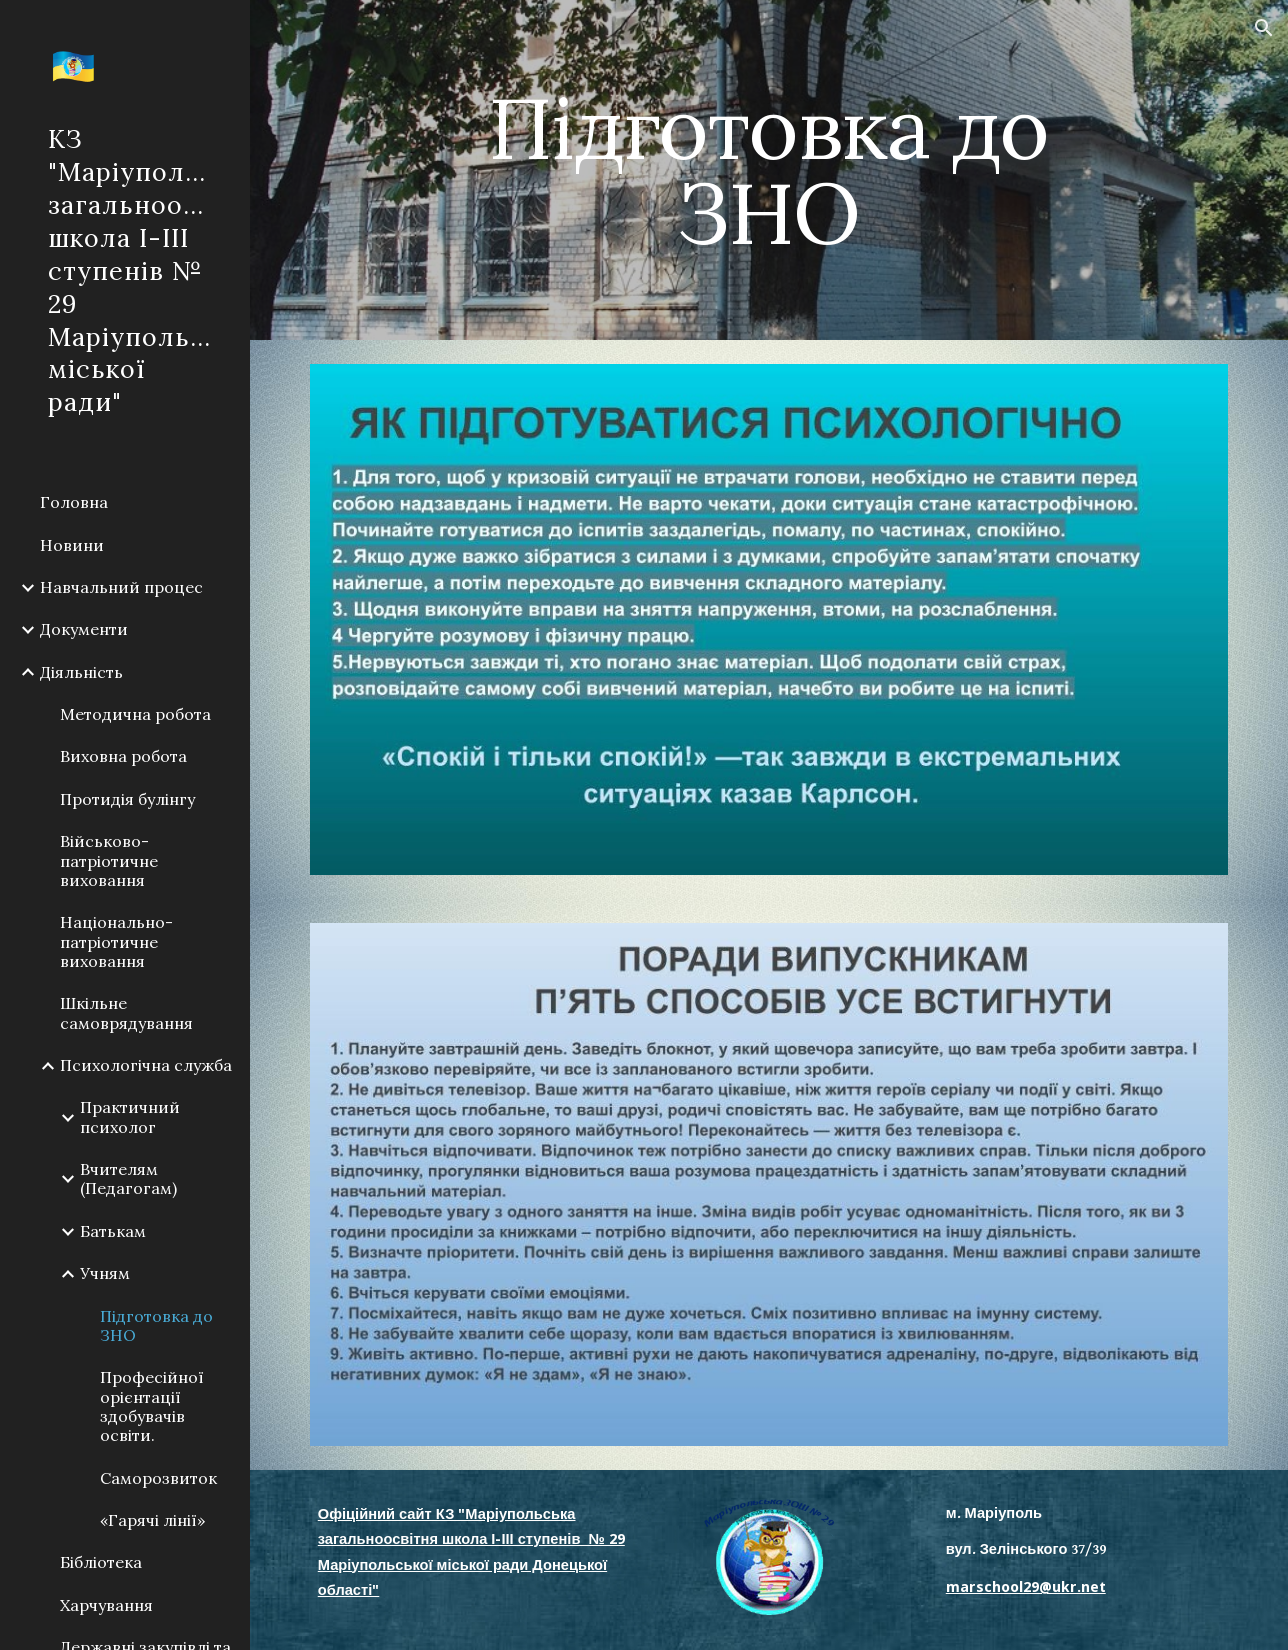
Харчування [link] (106, 1605)
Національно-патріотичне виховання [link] (116, 941)
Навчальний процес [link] (121, 587)
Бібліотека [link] (101, 1562)
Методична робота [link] (135, 714)
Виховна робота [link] (123, 756)
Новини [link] (72, 545)
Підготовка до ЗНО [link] (156, 1325)
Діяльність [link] (81, 672)
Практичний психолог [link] (130, 1116)
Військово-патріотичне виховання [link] (109, 860)
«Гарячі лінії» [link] (152, 1520)
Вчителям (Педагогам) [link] (128, 1178)
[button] (1264, 28)
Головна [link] (74, 502)
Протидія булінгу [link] (127, 799)
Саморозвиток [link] (158, 1478)
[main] (769, 170)
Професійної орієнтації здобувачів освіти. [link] (152, 1406)
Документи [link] (84, 629)
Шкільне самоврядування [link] (126, 1012)
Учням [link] (105, 1273)
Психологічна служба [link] (146, 1065)
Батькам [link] (113, 1231)
